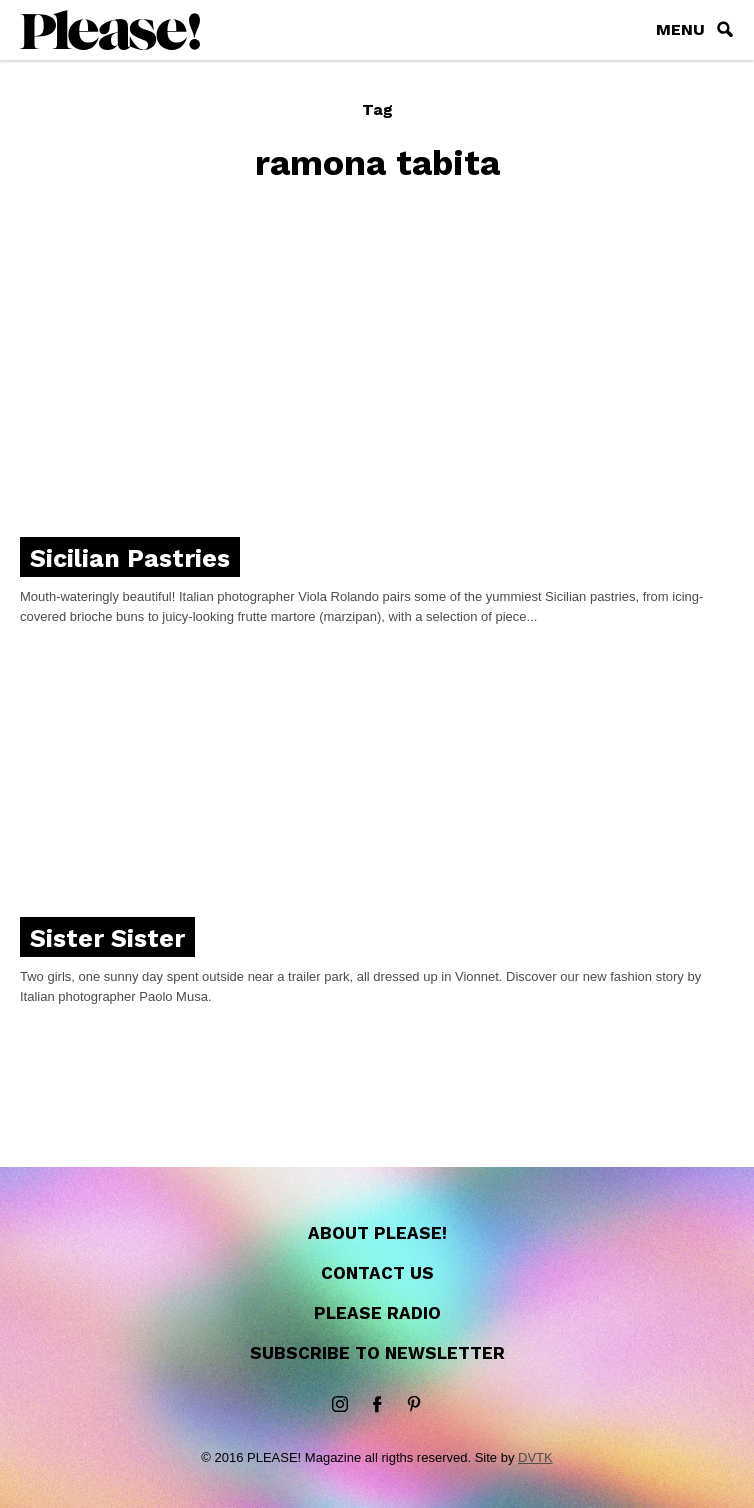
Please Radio (377, 1313)
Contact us (377, 1273)
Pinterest (414, 1405)
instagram (340, 1405)
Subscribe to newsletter (377, 1353)
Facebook (377, 1405)
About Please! (377, 1233)
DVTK (535, 1457)
